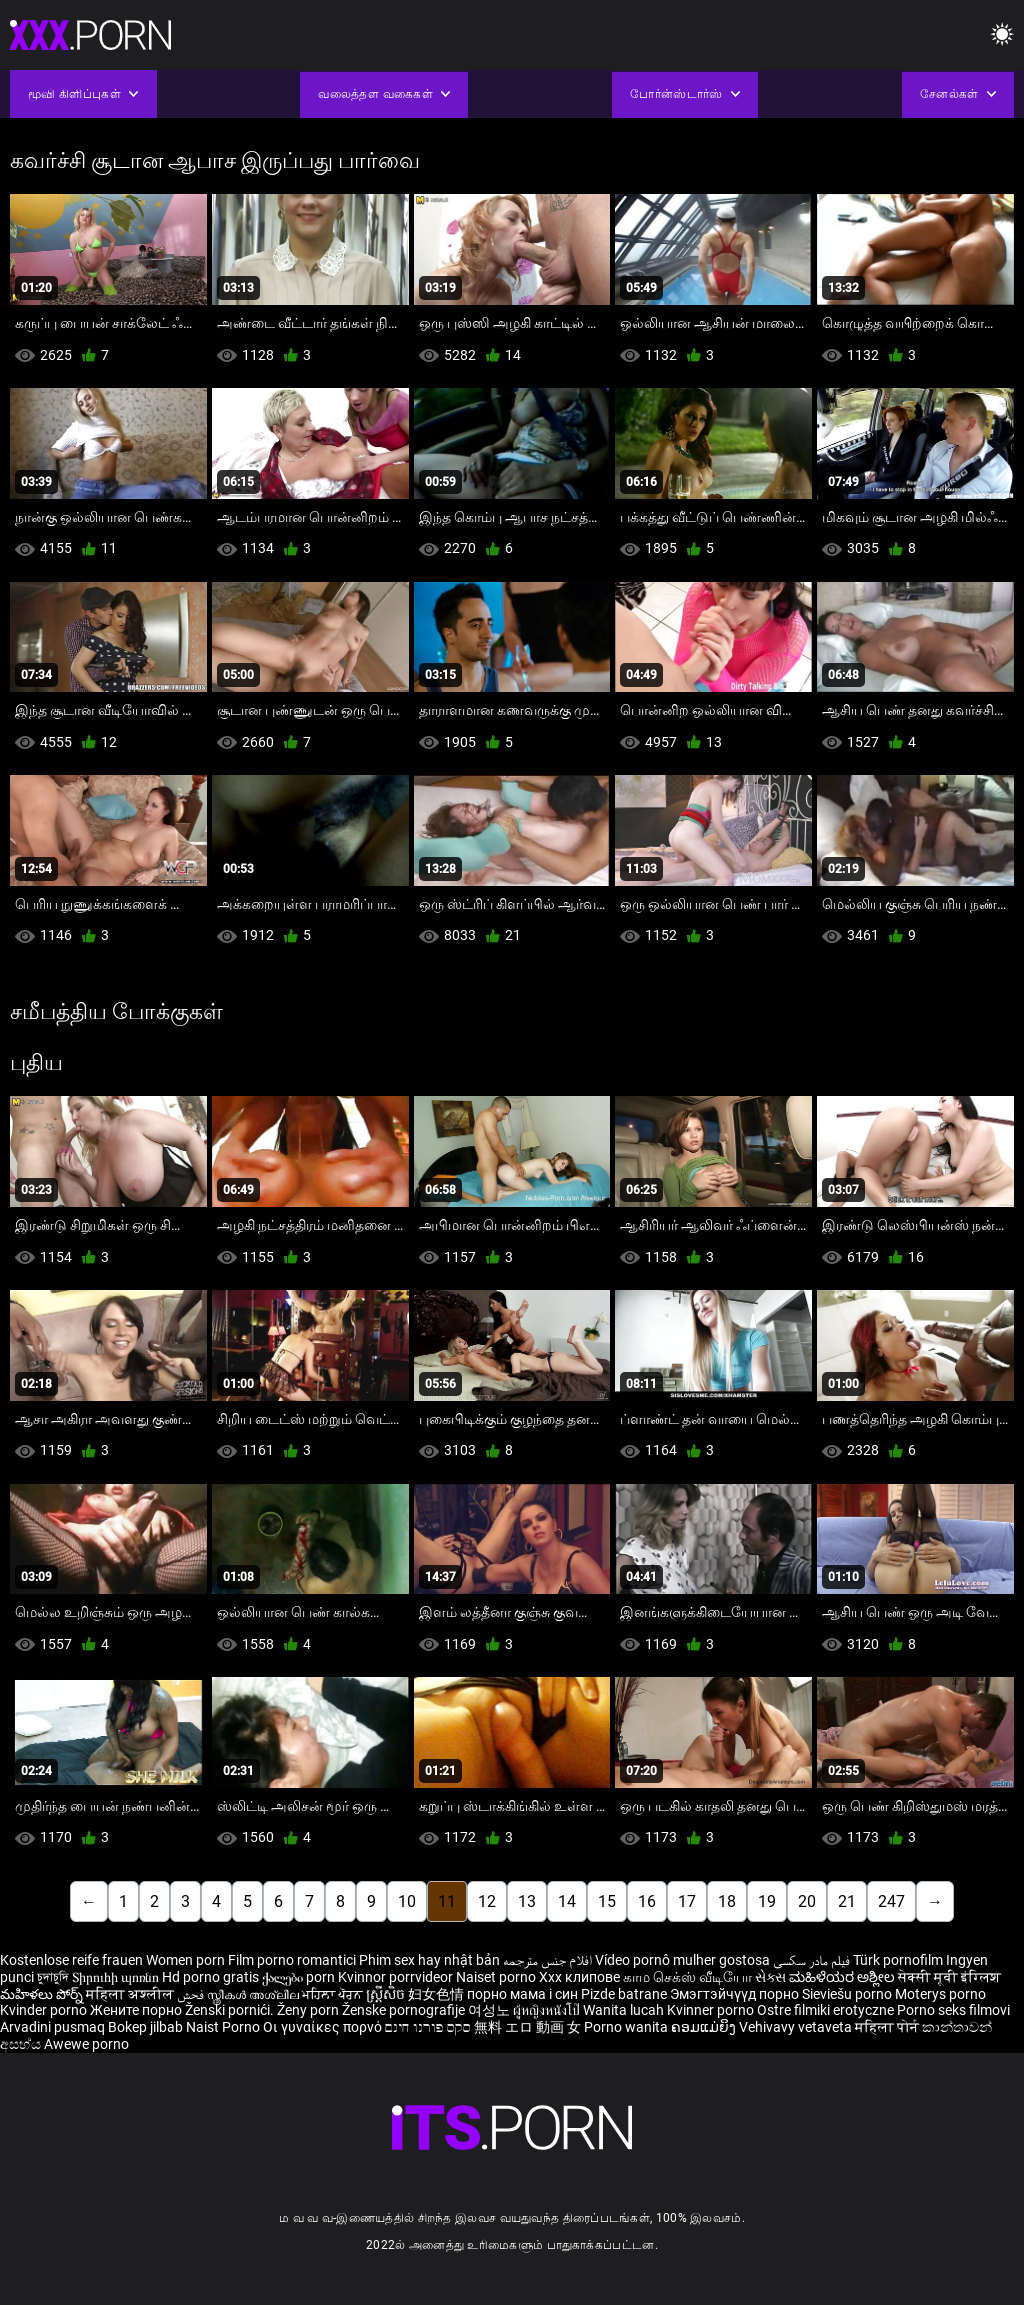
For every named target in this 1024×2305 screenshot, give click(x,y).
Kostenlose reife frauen (71, 1960)
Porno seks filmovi (953, 2010)
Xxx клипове (579, 1977)
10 (407, 1901)
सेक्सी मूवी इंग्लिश (949, 1977)
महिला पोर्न (888, 2027)
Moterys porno (940, 1994)
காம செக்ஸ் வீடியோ (687, 1977)
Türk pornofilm (898, 1960)
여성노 (490, 2010)
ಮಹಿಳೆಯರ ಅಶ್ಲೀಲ (843, 1977)
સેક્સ (770, 1977)
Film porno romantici (292, 1960)
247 (891, 1901)
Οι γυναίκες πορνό (324, 2027)
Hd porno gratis (210, 1977)
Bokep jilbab (145, 2027)
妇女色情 (437, 1994)
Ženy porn (309, 2010)
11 (447, 1901)
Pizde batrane (624, 1994)
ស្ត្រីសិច (387, 1994)
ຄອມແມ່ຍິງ (705, 2027)
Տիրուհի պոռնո (117, 1977)
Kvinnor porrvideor (397, 1977)
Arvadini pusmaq (54, 2027)
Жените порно (137, 2010)
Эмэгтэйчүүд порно (736, 1994)
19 (767, 1901)
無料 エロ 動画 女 (527, 2027)
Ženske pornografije (405, 2010)
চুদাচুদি (53, 1977)
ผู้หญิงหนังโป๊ (548, 2010)
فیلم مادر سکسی (811, 1960)
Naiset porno (497, 1977)
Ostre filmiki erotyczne (825, 2010)
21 (847, 1901)
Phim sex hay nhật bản (429, 1960)
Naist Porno (224, 2027)
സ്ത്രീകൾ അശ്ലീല (254, 1994)
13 (527, 1901)
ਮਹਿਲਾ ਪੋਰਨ (334, 1994)
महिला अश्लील (131, 1994)
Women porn (187, 1960)
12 (487, 1901)
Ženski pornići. (231, 2010)
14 (567, 1901)
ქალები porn (300, 1977)
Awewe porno (86, 2044)
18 (727, 1901)
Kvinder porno (45, 2010)
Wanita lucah (625, 2010)
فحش (192, 1994)
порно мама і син (522, 1994)
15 (607, 1901)
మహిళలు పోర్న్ (43, 1994)
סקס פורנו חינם (428, 2027)
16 (647, 1901)
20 (807, 1901)
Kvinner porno (712, 2010)
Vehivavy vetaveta (797, 2027)
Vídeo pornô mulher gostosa (682, 1960)
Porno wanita (627, 2027)
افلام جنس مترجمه (547, 1960)
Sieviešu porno (848, 1994)
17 (687, 1901)
